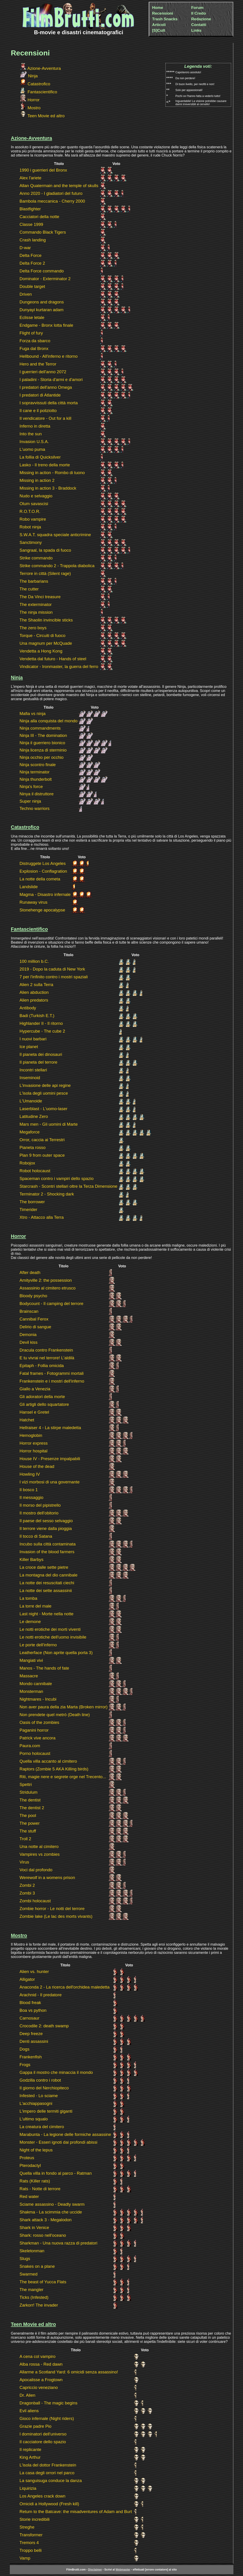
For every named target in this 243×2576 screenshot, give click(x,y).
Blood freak (30, 2002)
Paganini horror (34, 1730)
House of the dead (37, 1466)
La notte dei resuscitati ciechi (47, 1582)
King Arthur (30, 2457)
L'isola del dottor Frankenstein (48, 2465)
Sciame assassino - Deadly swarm (52, 2204)
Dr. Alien (27, 2395)
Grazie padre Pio (36, 2426)
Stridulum (29, 1792)
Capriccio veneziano (39, 2387)
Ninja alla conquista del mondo (49, 720)
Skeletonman (32, 2250)
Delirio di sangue (35, 1326)
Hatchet (27, 1419)
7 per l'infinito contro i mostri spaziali (54, 976)
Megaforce (30, 1132)
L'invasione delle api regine (45, 1085)
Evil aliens (29, 2410)
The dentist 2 (32, 1807)
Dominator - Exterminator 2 (45, 278)
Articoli (159, 24)
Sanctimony (31, 542)
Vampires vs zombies (40, 1854)
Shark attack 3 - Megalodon (46, 2219)
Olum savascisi (34, 503)
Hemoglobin (31, 1435)
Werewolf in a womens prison (47, 1877)
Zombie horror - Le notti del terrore (52, 1908)
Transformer (31, 2534)
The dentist (30, 1800)
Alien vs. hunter (34, 1971)
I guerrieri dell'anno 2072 (43, 371)
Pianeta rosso (33, 1147)
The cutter (29, 589)
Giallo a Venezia (35, 1388)
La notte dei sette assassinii (46, 1590)
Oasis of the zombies (39, 1722)
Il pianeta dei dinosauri (41, 1054)
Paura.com (30, 1745)
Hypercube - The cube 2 (42, 1031)
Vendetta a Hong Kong (41, 651)
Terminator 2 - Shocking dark (47, 1194)
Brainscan (29, 1311)
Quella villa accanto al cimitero (48, 1761)
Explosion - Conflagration (43, 871)
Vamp (25, 2558)
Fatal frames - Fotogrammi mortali (52, 1373)
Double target (32, 286)
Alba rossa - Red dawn (41, 2364)
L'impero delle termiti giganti (46, 2111)
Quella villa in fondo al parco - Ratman (56, 2173)
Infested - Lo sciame (39, 2095)
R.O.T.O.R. (30, 511)
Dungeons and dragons (42, 302)
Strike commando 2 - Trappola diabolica (57, 565)
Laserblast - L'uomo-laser (44, 1108)
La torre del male (36, 1606)
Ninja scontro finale (38, 764)
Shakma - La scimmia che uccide (51, 2212)
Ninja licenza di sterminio (43, 750)
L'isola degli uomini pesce (44, 1093)
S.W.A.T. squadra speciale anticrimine (55, 534)
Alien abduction (34, 992)
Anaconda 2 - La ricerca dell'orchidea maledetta (65, 1987)
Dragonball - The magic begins (49, 2403)
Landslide (29, 886)
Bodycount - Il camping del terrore (52, 1303)
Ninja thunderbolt (36, 779)
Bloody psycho (33, 1295)
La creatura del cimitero (42, 2126)
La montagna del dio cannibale (49, 1575)
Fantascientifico (38, 91)
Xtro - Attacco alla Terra (42, 1217)
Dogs (25, 2049)
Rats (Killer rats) (35, 2181)
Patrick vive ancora (38, 1738)
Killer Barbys (32, 1559)
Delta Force (31, 255)
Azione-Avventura (40, 68)
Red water (29, 2196)
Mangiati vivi (31, 1660)
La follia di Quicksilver (40, 457)
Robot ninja (30, 527)
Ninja (29, 75)
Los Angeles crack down (42, 2496)
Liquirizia (28, 2488)
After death (30, 1272)
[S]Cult (158, 30)
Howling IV (30, 1474)
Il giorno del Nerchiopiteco (44, 2087)
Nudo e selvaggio (36, 495)
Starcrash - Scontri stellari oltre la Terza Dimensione (69, 1186)
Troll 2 (25, 1838)
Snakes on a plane (37, 2266)
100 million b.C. (34, 961)
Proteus (27, 2157)
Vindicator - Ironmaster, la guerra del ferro (59, 666)
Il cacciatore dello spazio (43, 2441)
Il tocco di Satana (36, 1536)
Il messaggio (32, 1497)
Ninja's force (31, 786)
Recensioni (162, 13)
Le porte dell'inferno (38, 1644)
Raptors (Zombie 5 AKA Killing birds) (54, 1769)
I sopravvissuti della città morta (49, 402)
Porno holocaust (35, 1753)
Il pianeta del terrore (38, 1062)
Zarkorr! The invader (39, 2305)
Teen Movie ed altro (42, 115)
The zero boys (33, 627)
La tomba (28, 1598)
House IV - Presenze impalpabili (50, 1458)
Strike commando (36, 558)
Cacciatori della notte (39, 216)
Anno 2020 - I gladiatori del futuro (51, 193)
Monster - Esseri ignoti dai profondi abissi (58, 2142)
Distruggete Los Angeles (43, 863)
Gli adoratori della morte (42, 1396)
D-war (25, 247)
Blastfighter (30, 208)
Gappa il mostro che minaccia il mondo (56, 2072)
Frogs (25, 2064)
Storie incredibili (35, 2519)
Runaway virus (33, 902)
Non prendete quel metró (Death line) (55, 1714)
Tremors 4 (29, 2542)
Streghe (27, 2527)
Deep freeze (31, 2033)
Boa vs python (33, 2010)
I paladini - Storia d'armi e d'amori (51, 379)
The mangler (32, 2289)
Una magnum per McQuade (46, 643)
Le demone (30, 1621)
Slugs (25, 2258)
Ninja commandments (40, 728)
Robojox (27, 1163)
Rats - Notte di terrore (40, 2188)
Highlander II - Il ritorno (41, 1023)
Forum (197, 7)
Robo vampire (33, 519)
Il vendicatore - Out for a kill (45, 418)
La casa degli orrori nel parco (47, 2472)
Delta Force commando (42, 271)
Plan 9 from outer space (42, 1155)
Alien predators (34, 1000)
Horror (30, 99)
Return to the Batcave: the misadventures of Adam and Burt (76, 2511)
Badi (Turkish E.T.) (37, 1015)
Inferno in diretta (35, 426)
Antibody (28, 1007)
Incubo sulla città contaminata (48, 1544)
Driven (26, 294)
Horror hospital (33, 1451)
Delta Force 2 (32, 263)
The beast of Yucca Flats (43, 2281)
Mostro (30, 107)
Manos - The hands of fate (44, 1668)
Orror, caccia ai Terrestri (42, 1139)
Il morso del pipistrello (40, 1505)
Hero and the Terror (38, 364)
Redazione (201, 19)
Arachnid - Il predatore (41, 1994)
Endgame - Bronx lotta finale (46, 325)
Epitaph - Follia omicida (42, 1365)
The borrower (32, 1201)
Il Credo (198, 13)
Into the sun (31, 433)
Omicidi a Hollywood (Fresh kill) (49, 2503)
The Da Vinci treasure (40, 596)
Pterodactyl (30, 2165)
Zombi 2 (27, 1885)
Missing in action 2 (37, 480)
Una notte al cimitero (39, 1846)
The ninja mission (36, 612)
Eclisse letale (32, 317)
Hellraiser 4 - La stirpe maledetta (50, 1427)
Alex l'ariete (31, 177)
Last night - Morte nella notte (46, 1613)
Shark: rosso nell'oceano (43, 2235)
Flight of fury (31, 333)
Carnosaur (29, 2018)
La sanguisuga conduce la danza (51, 2480)
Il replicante (30, 2449)
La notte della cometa (40, 879)
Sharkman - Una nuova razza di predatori (58, 2243)
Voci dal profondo (36, 1869)
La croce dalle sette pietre (44, 1567)
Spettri (26, 1784)
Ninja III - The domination (43, 735)
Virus (24, 1862)
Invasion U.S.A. (34, 441)
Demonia (28, 1334)
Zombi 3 (27, 1893)
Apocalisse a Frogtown (41, 2379)
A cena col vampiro (38, 2356)
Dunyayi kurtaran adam (42, 309)
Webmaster (123, 2569)
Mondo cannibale (36, 1683)
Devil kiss (29, 1342)
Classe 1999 (31, 224)
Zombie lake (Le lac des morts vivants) (56, 1916)
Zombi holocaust (35, 1900)
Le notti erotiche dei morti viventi (50, 1629)
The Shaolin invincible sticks (46, 620)
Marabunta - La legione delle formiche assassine (65, 2134)
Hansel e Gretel (34, 1412)
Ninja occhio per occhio (42, 757)
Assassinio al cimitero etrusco (48, 1288)
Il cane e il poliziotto (38, 410)
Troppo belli (31, 2550)
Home (157, 7)
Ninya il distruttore (37, 793)
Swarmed (29, 2274)
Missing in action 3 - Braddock (48, 488)
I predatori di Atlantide (40, 395)
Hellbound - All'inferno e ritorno (49, 356)
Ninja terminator (35, 772)
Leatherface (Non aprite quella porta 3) (56, 1652)
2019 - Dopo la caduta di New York (52, 969)
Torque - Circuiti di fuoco (42, 635)
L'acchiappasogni (36, 2103)
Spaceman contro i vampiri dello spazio (57, 1178)
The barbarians (34, 581)
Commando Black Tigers (43, 232)
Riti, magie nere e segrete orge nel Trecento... (63, 1776)
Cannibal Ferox (34, 1319)
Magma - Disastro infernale (45, 894)
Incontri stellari (33, 1069)
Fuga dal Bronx (34, 348)
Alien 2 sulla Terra (36, 984)
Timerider (28, 1209)
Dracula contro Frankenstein (46, 1350)
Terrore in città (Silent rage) (45, 573)
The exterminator (36, 604)
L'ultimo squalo (34, 2119)
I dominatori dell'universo (43, 2434)
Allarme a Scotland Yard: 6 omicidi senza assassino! (69, 2372)
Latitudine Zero (34, 1116)
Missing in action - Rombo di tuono (52, 472)
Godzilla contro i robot (40, 2080)
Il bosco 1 (29, 1489)
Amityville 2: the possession (46, 1280)
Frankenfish (31, 2056)
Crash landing (33, 240)
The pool (28, 1815)
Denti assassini (34, 2041)
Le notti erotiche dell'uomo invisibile (53, 1637)
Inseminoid (30, 1077)
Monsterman (31, 1691)
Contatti (198, 24)
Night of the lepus (36, 2150)
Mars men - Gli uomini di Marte (49, 1124)
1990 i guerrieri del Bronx (43, 170)
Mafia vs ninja (33, 713)
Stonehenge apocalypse (42, 910)
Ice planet (29, 1046)
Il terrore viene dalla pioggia (46, 1528)
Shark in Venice (34, 2227)
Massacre (29, 1675)
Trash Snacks (165, 19)
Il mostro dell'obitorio (39, 1513)
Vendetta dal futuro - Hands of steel (53, 658)
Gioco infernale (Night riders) (47, 2418)
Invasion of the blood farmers (47, 1551)
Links (196, 30)
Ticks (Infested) (34, 2297)
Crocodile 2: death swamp (44, 2025)
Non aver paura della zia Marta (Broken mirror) (64, 1706)
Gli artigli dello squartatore (44, 1404)
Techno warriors (35, 808)
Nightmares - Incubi (38, 1699)
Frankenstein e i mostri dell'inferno (52, 1381)
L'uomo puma (32, 449)
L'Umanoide (31, 1101)
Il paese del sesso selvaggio (46, 1520)
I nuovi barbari (33, 1038)
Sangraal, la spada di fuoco (45, 550)
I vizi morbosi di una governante (50, 1482)
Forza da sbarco (35, 340)
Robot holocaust (35, 1170)
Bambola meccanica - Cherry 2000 (52, 201)
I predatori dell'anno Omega (46, 387)
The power (30, 1823)
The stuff (28, 1831)
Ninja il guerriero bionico (42, 742)
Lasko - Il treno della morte (45, 464)
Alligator (27, 1979)
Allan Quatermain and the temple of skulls (59, 185)
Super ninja (30, 801)
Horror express (34, 1443)
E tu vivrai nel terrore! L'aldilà (47, 1357)
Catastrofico (35, 83)
